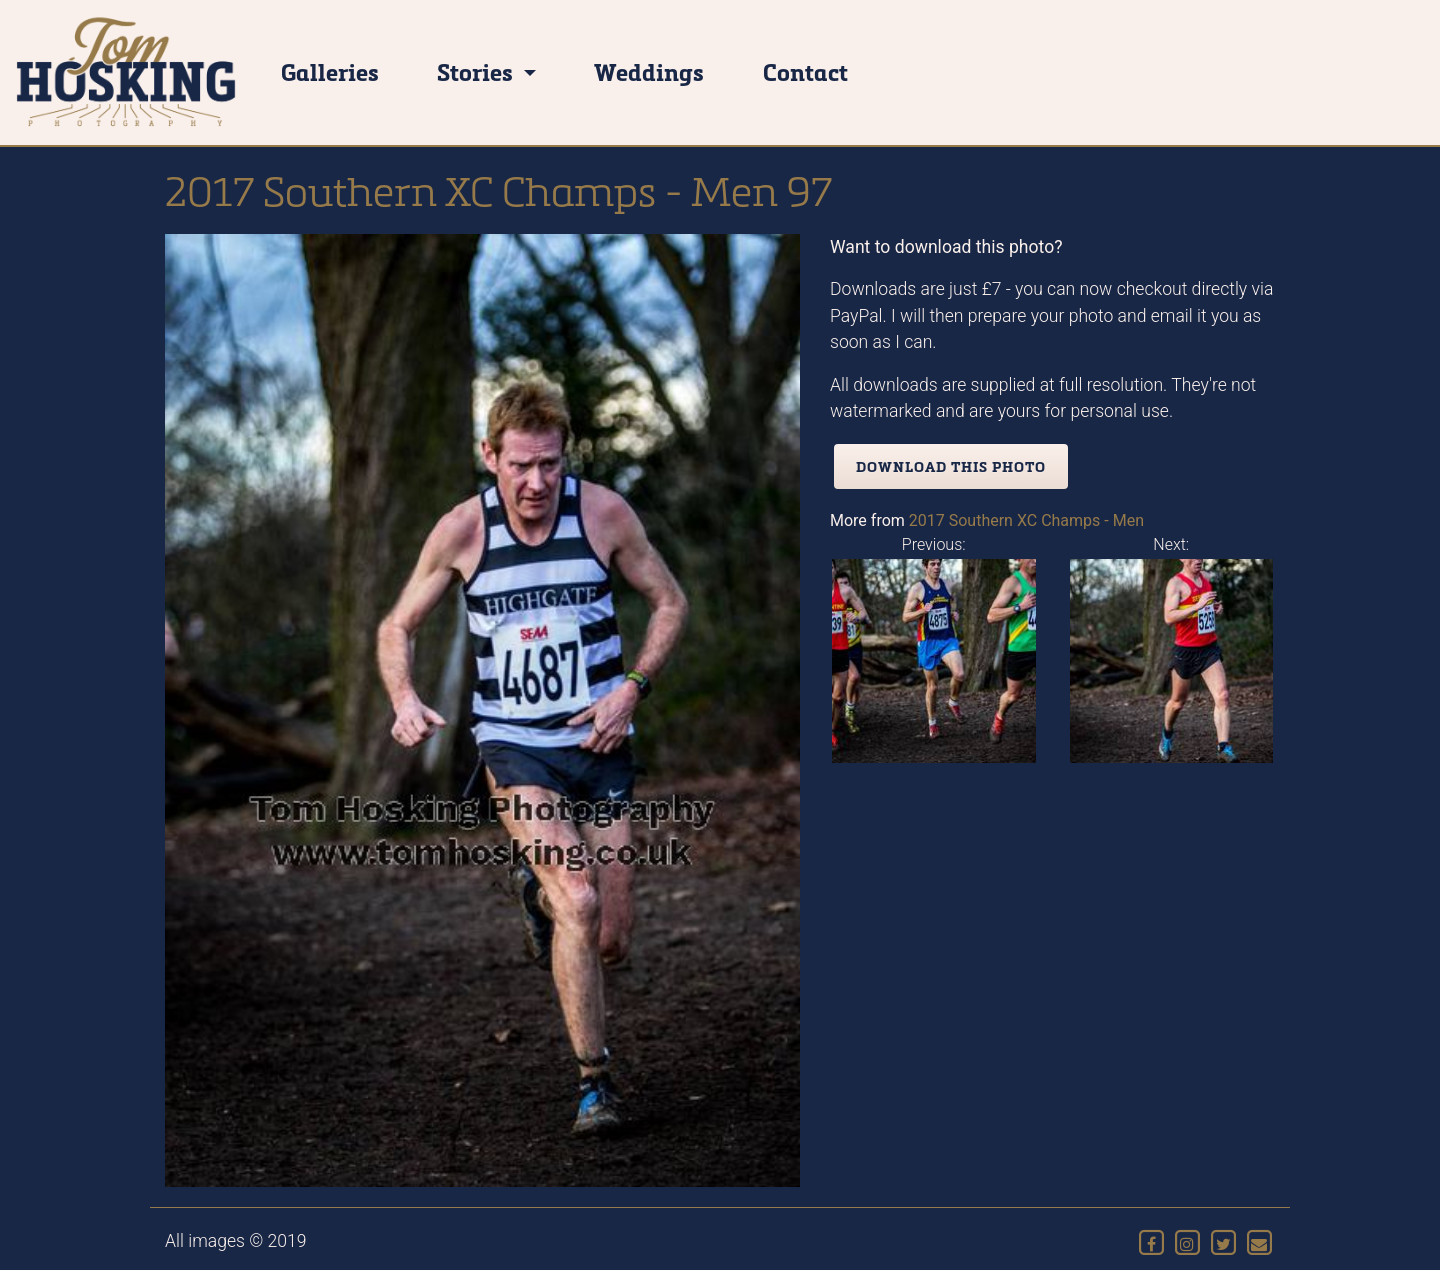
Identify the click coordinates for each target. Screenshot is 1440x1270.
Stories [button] (477, 71)
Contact (805, 71)
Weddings (649, 71)
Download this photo (951, 466)
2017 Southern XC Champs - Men (1026, 520)
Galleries (330, 71)
